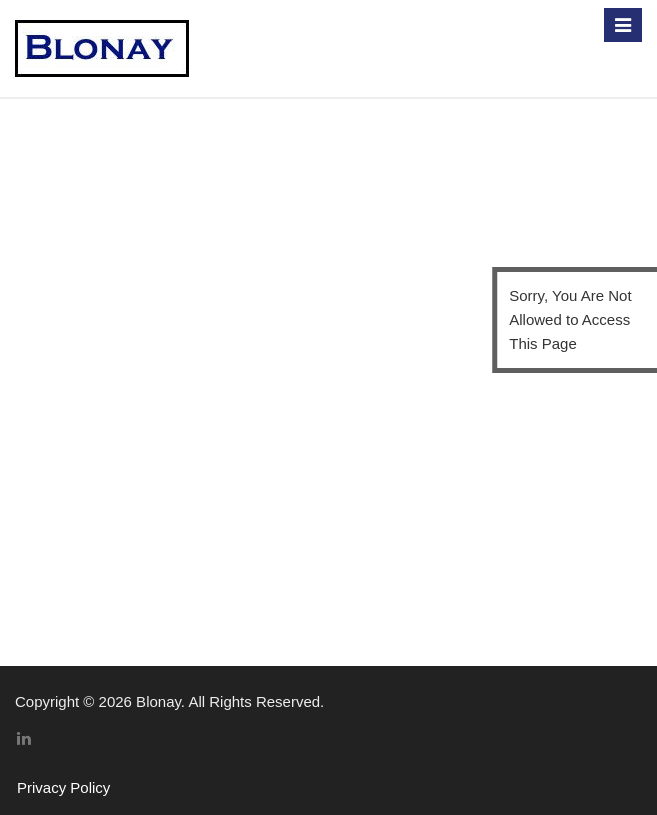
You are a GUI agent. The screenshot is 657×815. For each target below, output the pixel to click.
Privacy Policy (63, 787)
